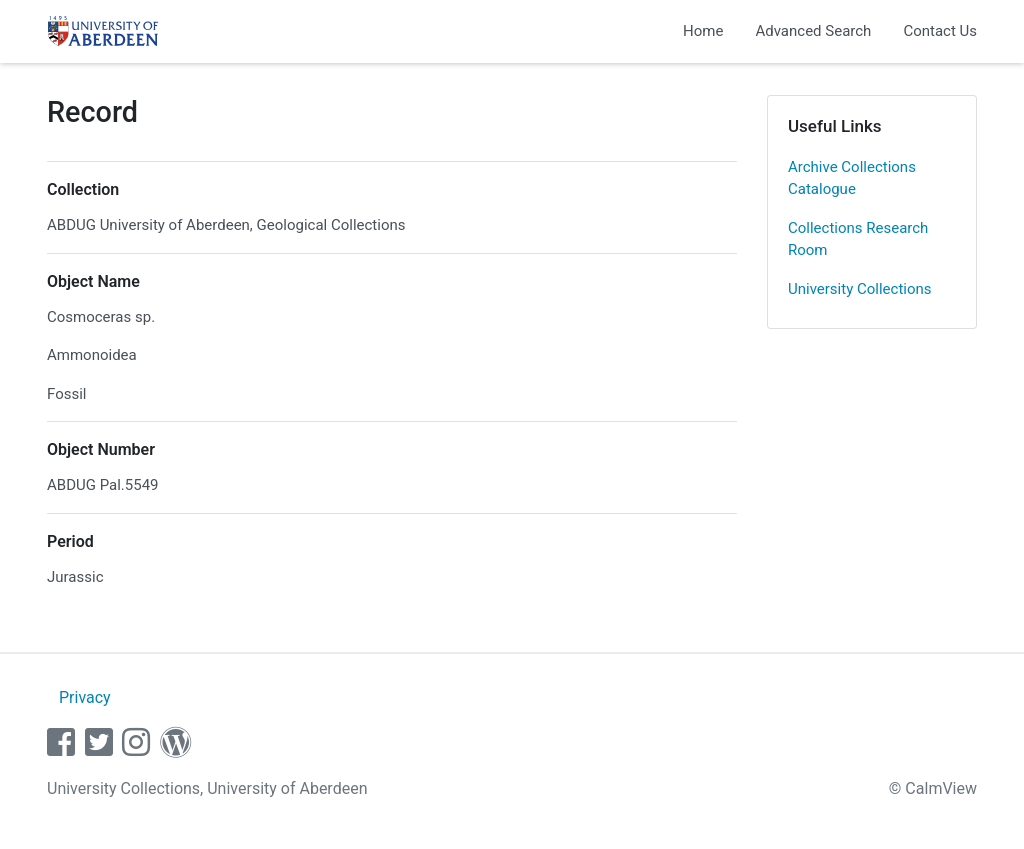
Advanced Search (813, 31)
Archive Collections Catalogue (852, 178)
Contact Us (940, 31)
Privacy (85, 697)
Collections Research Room (858, 239)
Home (703, 31)
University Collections (860, 289)
